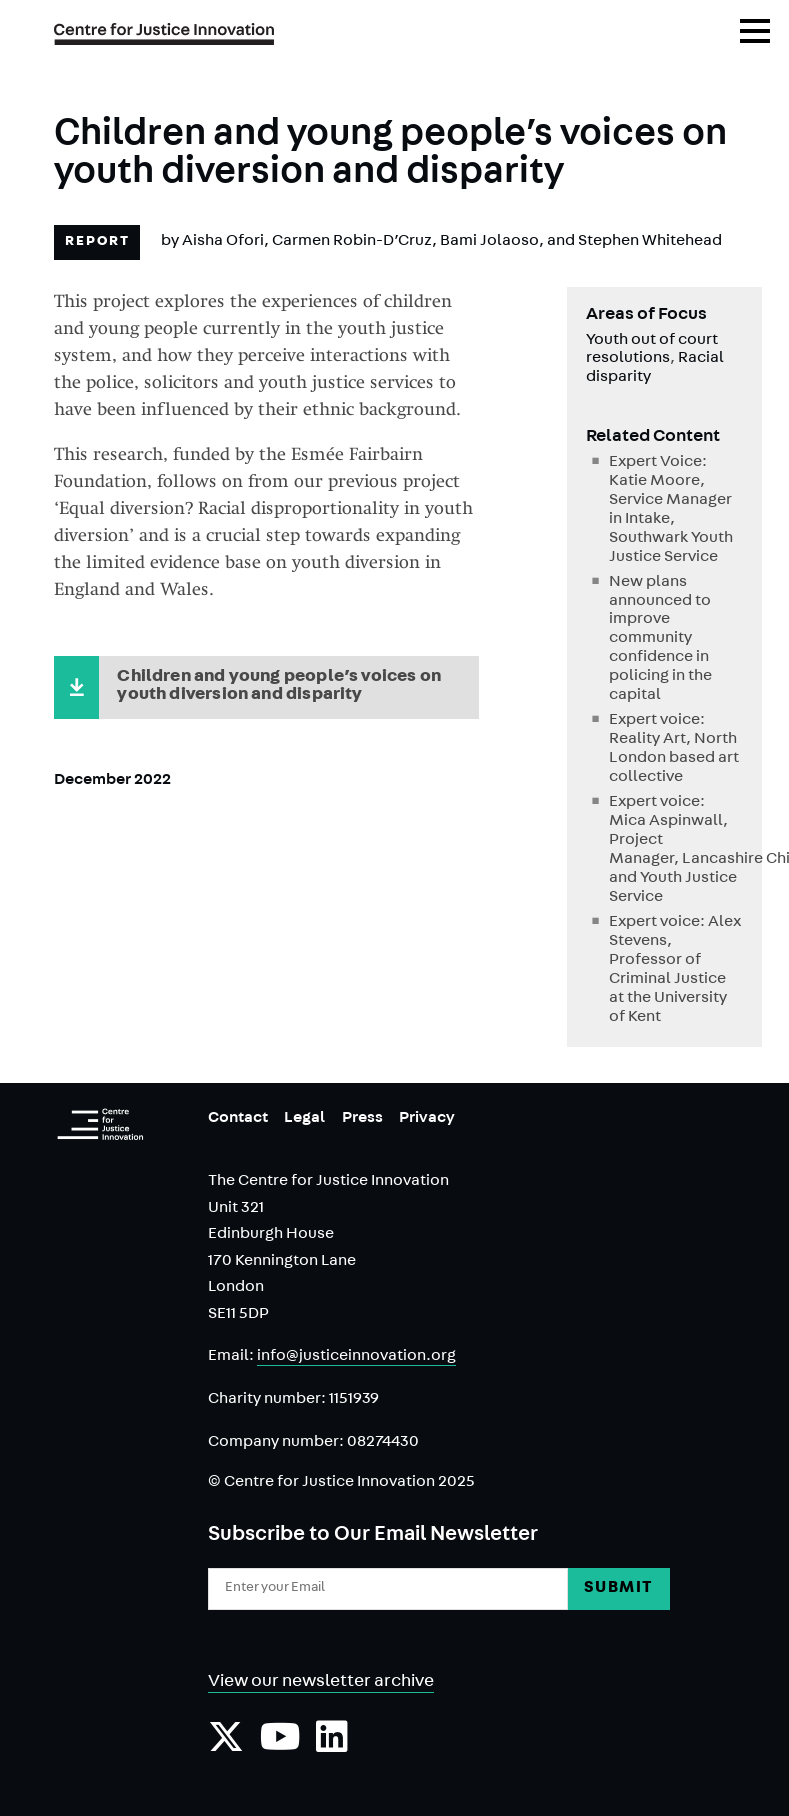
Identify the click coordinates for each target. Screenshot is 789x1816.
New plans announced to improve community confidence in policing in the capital (660, 640)
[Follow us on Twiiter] (226, 1747)
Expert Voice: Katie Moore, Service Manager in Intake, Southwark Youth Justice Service (671, 510)
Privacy (427, 1119)
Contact (238, 1119)
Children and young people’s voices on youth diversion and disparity (279, 687)
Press (362, 1119)
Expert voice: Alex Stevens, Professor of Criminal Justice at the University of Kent (675, 970)
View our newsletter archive (321, 1683)
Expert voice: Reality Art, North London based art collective (674, 749)
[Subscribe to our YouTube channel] (280, 1747)
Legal (304, 1119)
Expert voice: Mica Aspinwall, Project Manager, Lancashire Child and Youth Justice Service (676, 850)
